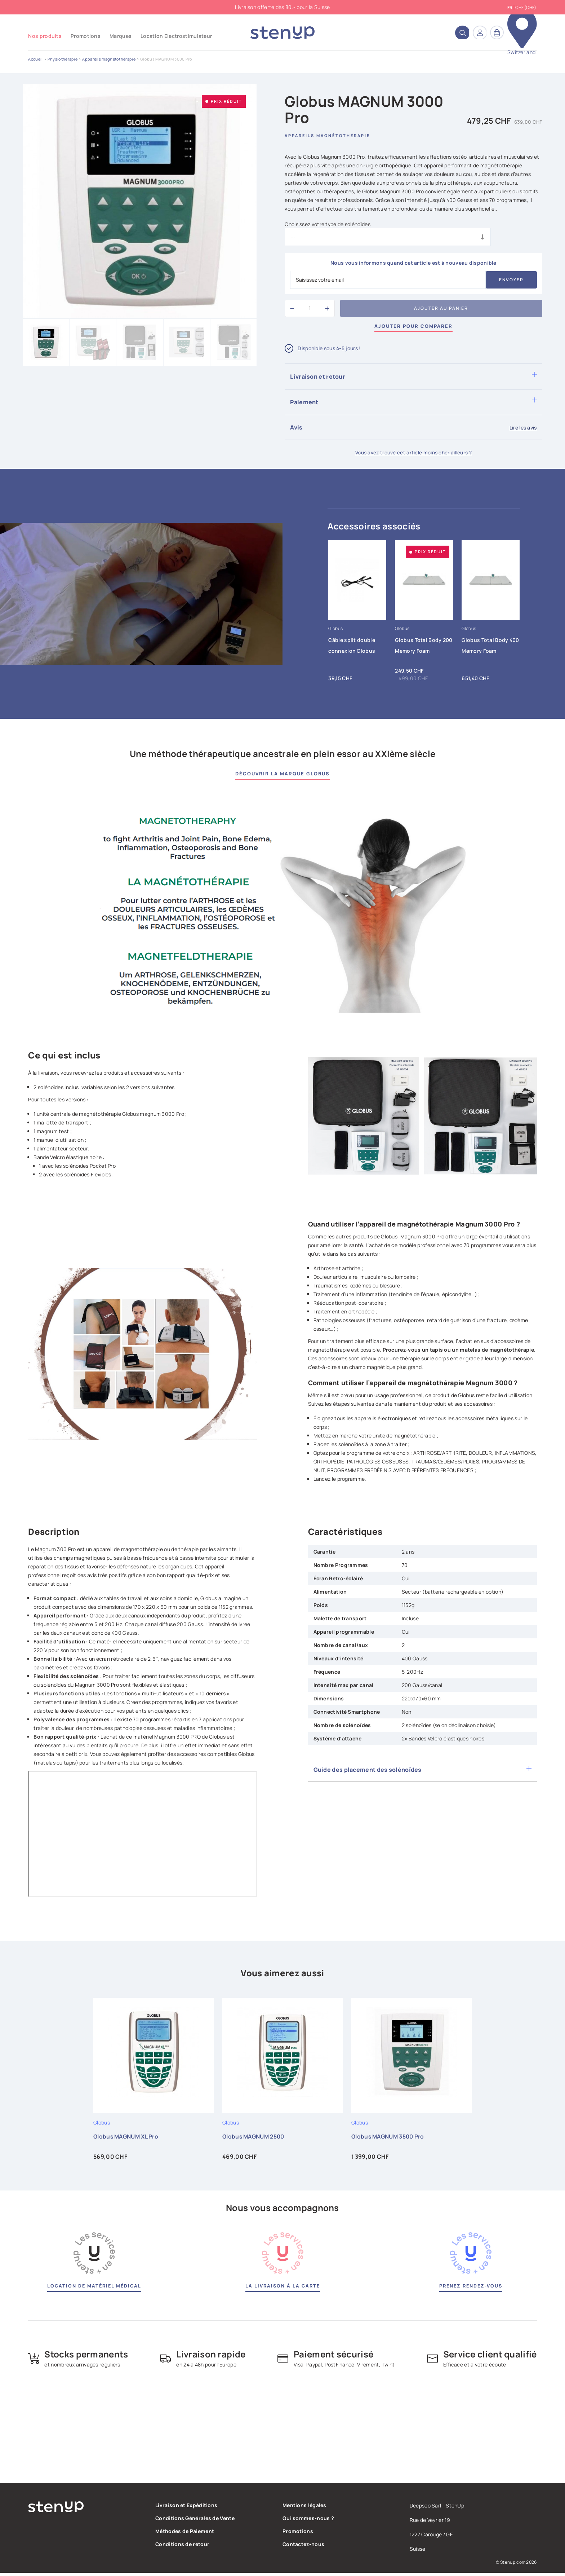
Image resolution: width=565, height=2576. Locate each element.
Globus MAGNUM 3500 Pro (389, 2140)
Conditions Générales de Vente (195, 2521)
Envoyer (511, 280)
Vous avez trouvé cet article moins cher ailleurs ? (413, 452)
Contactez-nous (303, 2547)
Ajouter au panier (441, 308)
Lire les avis (523, 427)
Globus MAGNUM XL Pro (127, 2140)
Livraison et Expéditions (186, 2508)
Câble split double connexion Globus (351, 646)
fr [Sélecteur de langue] (509, 7)
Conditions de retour (182, 2547)
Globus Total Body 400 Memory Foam (490, 646)
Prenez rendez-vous (471, 2289)
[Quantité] (309, 308)
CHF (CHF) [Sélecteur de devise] (525, 7)
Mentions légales (304, 2508)
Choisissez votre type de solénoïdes (327, 224)
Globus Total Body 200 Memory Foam (423, 646)
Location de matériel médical (94, 2289)
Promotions (297, 2534)
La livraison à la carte (282, 2289)
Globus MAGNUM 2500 (255, 2140)
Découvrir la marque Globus (282, 774)
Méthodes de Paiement (184, 2534)
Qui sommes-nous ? (308, 2521)
